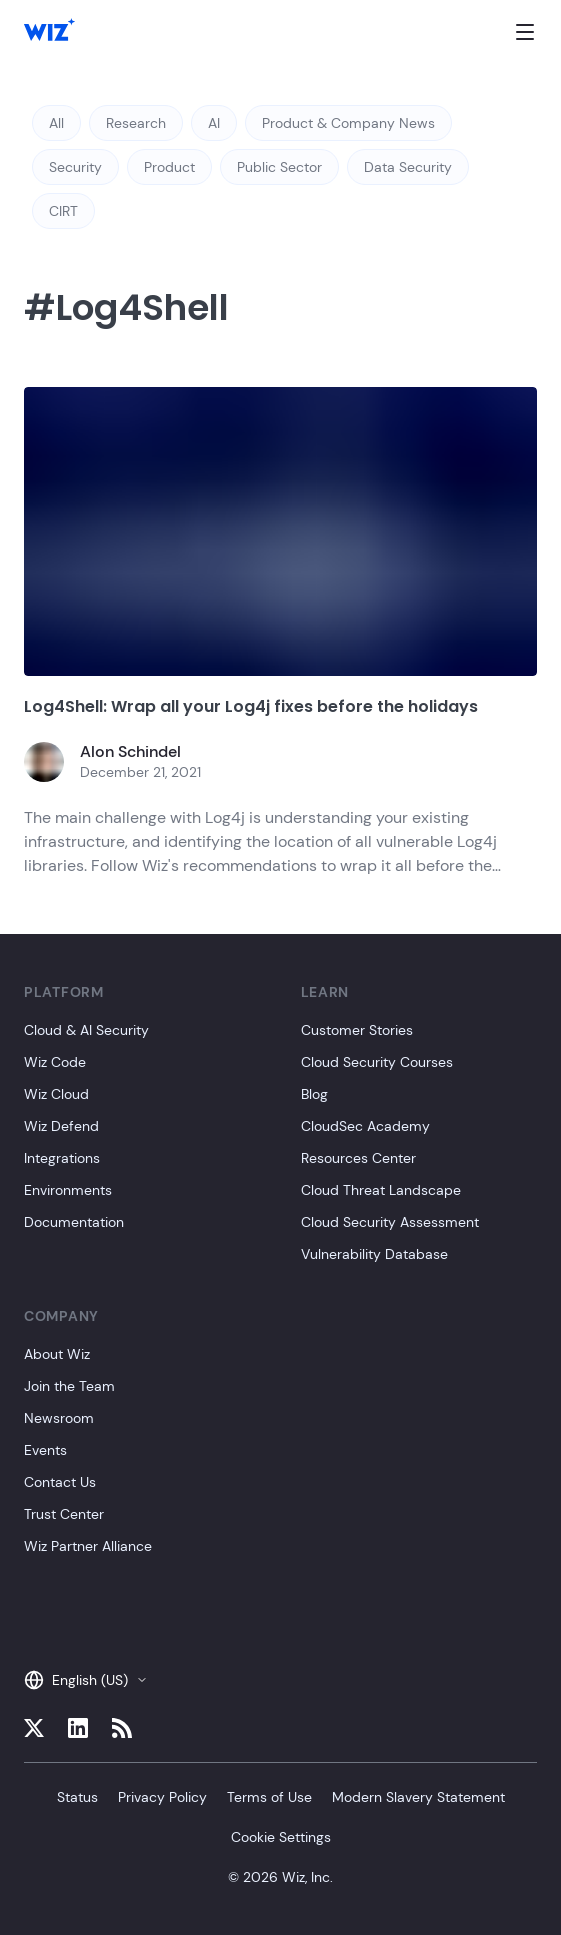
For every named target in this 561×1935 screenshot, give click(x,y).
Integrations (62, 1158)
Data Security (408, 167)
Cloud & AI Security (86, 1030)
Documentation (74, 1222)
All (56, 123)
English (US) (86, 1680)
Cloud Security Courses (377, 1062)
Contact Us (60, 1482)
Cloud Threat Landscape (381, 1190)
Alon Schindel (130, 751)
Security (75, 167)
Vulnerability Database (374, 1254)
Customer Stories (357, 1030)
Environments (68, 1190)
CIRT (63, 211)
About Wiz (57, 1354)
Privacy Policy (162, 1797)
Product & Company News (348, 123)
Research (136, 123)
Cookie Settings (281, 1837)
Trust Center (64, 1514)
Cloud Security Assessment (390, 1222)
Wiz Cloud (56, 1094)
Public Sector (279, 167)
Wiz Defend (61, 1126)
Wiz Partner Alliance (88, 1546)
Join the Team (69, 1386)
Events (45, 1450)
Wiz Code (55, 1062)
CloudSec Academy (365, 1126)
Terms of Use (269, 1797)
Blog (314, 1094)
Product (169, 167)
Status (77, 1797)
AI (214, 123)
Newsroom (59, 1418)
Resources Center (358, 1158)
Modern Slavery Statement (418, 1797)
